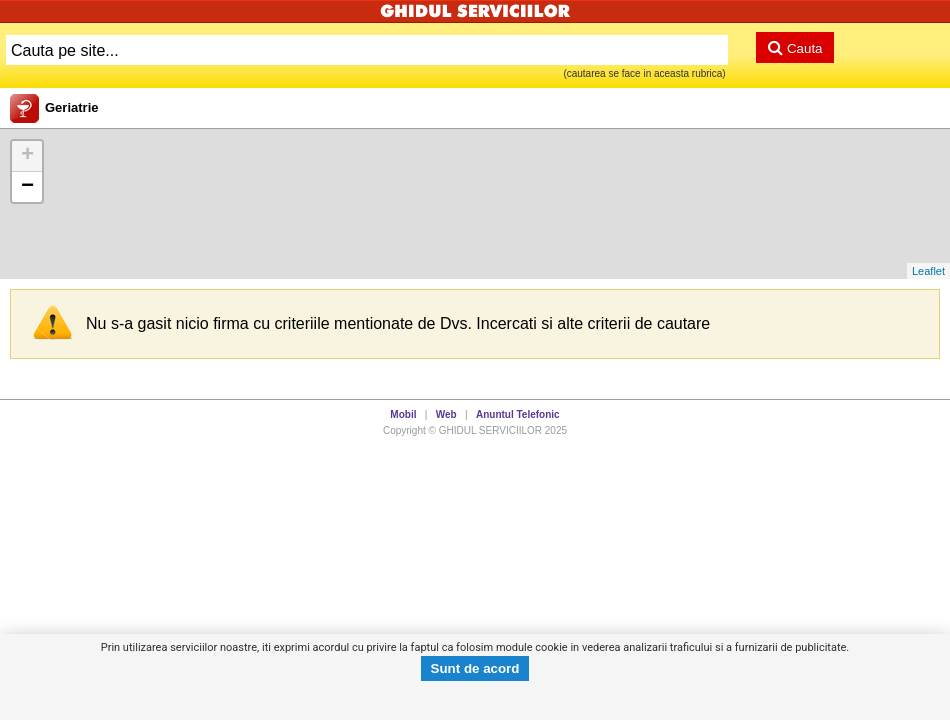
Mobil (403, 414)
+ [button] (27, 156)
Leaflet (928, 271)
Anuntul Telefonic (518, 414)
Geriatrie (71, 107)
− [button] (27, 187)
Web (446, 414)
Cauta (795, 47)
